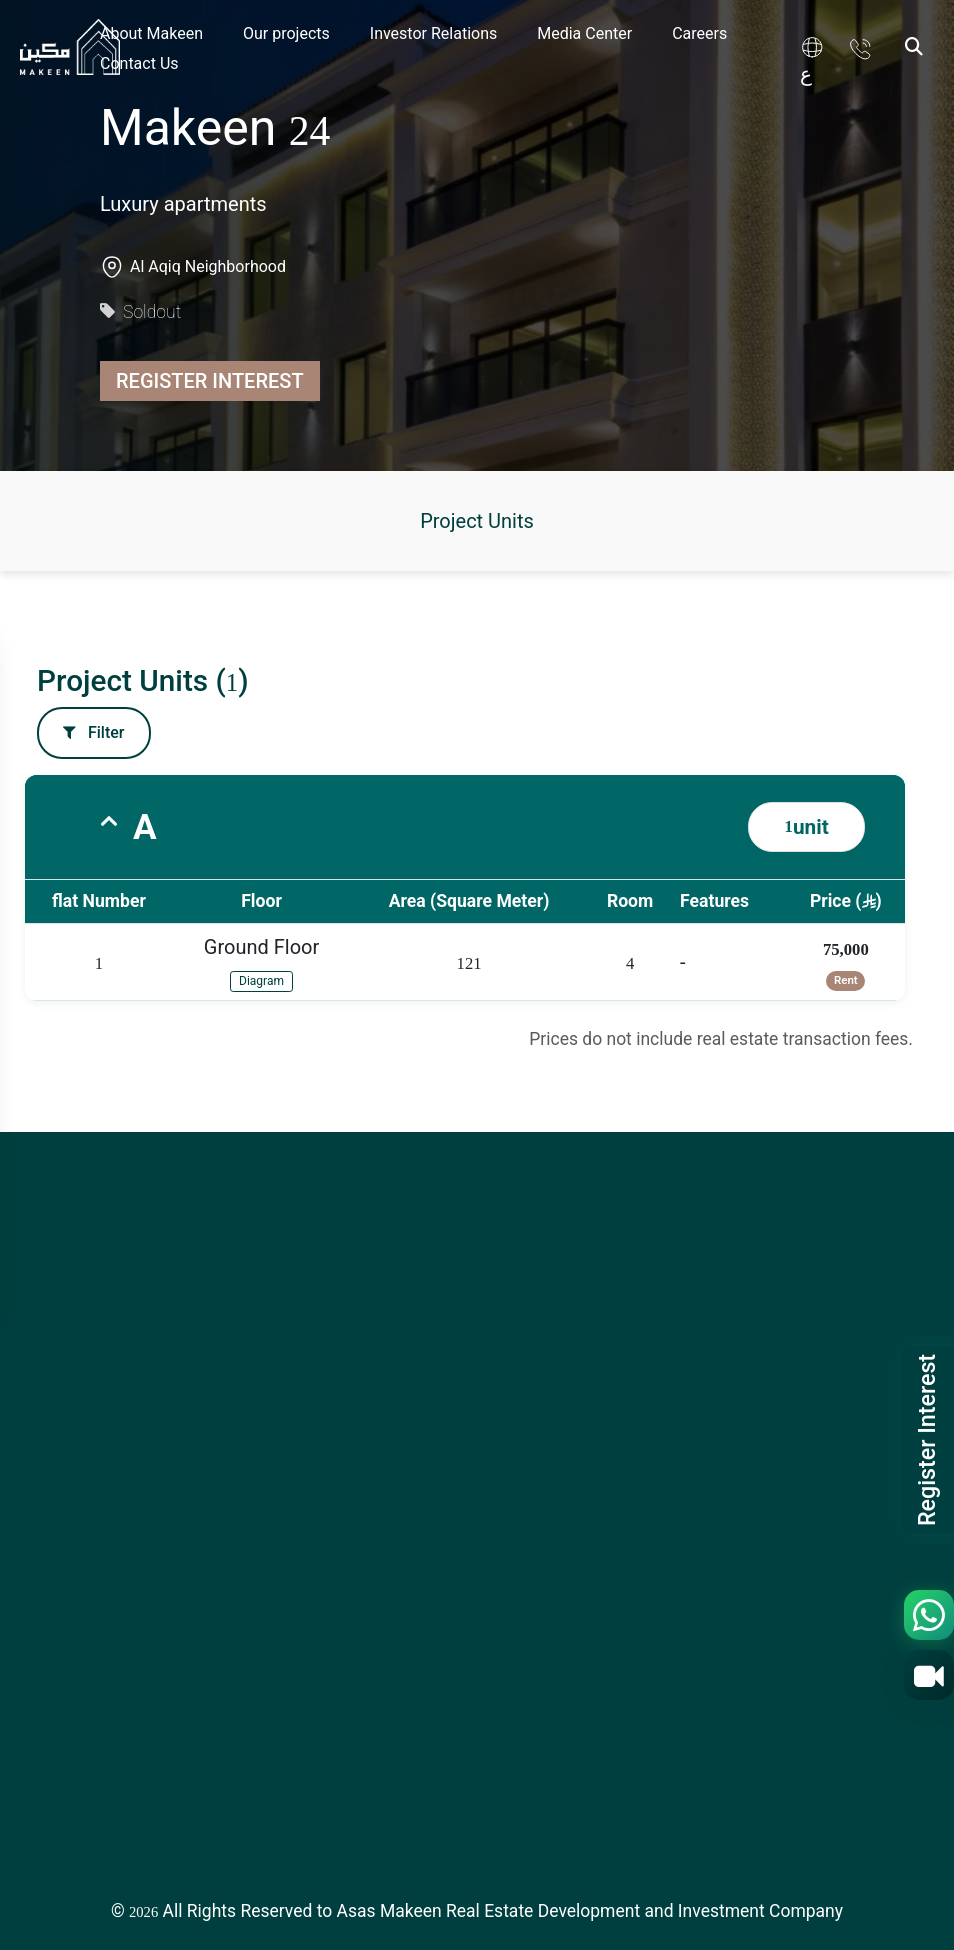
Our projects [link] (286, 33)
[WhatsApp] (929, 1615)
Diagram (261, 981)
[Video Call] (929, 1675)
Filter (94, 732)
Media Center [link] (584, 33)
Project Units (477, 521)
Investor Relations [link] (433, 33)
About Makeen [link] (151, 33)
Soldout (140, 312)
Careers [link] (699, 33)
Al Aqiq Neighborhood (208, 266)
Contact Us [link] (139, 63)
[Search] (914, 47)
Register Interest (210, 381)
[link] (816, 47)
